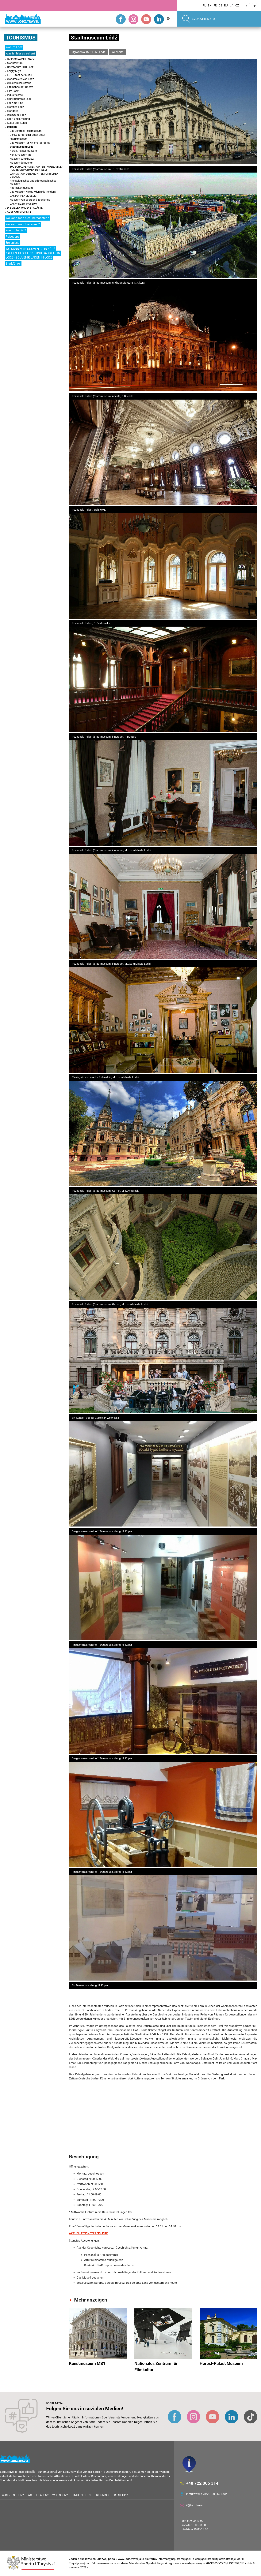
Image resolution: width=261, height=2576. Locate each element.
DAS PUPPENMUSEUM (23, 195)
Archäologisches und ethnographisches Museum (33, 182)
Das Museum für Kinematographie (30, 142)
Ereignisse (12, 242)
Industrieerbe (15, 94)
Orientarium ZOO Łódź (20, 67)
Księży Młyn (14, 71)
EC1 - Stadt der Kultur (19, 74)
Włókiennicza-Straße (19, 82)
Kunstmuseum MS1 (21, 154)
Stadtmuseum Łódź (21, 146)
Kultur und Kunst (17, 122)
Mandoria (12, 110)
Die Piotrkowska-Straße (21, 59)
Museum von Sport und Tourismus (30, 199)
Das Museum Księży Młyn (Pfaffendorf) (33, 191)
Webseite (117, 52)
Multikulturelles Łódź (19, 98)
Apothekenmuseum (21, 187)
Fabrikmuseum (18, 138)
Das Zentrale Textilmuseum (25, 130)
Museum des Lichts (21, 162)
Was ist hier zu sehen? (20, 53)
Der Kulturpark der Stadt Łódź (27, 134)
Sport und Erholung (18, 118)
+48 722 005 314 (202, 2483)
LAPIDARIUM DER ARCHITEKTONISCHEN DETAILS (34, 175)
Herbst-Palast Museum (23, 150)
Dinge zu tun (81, 2495)
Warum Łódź (14, 47)
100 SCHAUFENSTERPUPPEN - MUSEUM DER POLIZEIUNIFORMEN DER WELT (36, 168)
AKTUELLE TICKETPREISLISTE (88, 2233)
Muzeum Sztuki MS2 (22, 158)
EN (210, 5)
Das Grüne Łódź (16, 114)
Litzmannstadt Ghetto (20, 86)
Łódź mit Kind (15, 102)
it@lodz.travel (194, 2505)
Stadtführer (13, 263)
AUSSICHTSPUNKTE (19, 211)
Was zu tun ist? (16, 230)
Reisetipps (12, 236)
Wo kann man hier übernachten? (27, 218)
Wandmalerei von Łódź (20, 78)
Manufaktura (15, 63)
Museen (12, 126)
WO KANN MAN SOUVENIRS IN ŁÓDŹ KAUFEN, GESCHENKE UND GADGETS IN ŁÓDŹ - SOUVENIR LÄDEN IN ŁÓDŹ (33, 253)
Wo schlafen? (38, 2495)
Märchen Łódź (15, 106)
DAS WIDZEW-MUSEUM (23, 203)
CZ (237, 5)
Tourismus (21, 38)
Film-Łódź (13, 90)
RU (226, 5)
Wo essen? (60, 2495)
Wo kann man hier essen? (23, 224)
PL (204, 5)
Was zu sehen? (13, 2495)
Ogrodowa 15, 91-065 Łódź (88, 52)
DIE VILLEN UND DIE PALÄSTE (25, 207)
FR (215, 5)
